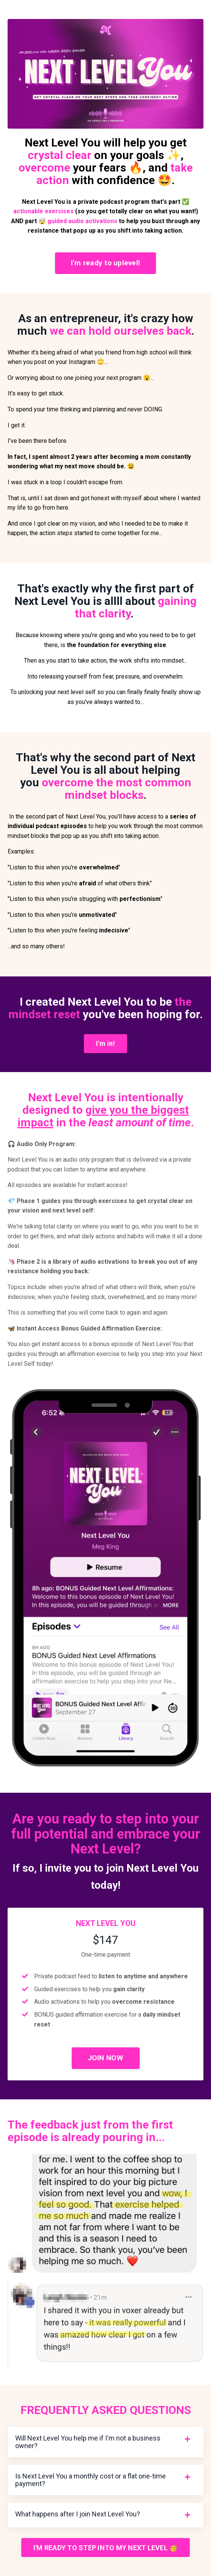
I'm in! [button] (105, 1043)
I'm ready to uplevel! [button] (105, 262)
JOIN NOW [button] (106, 2057)
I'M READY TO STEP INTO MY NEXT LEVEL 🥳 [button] (105, 2548)
